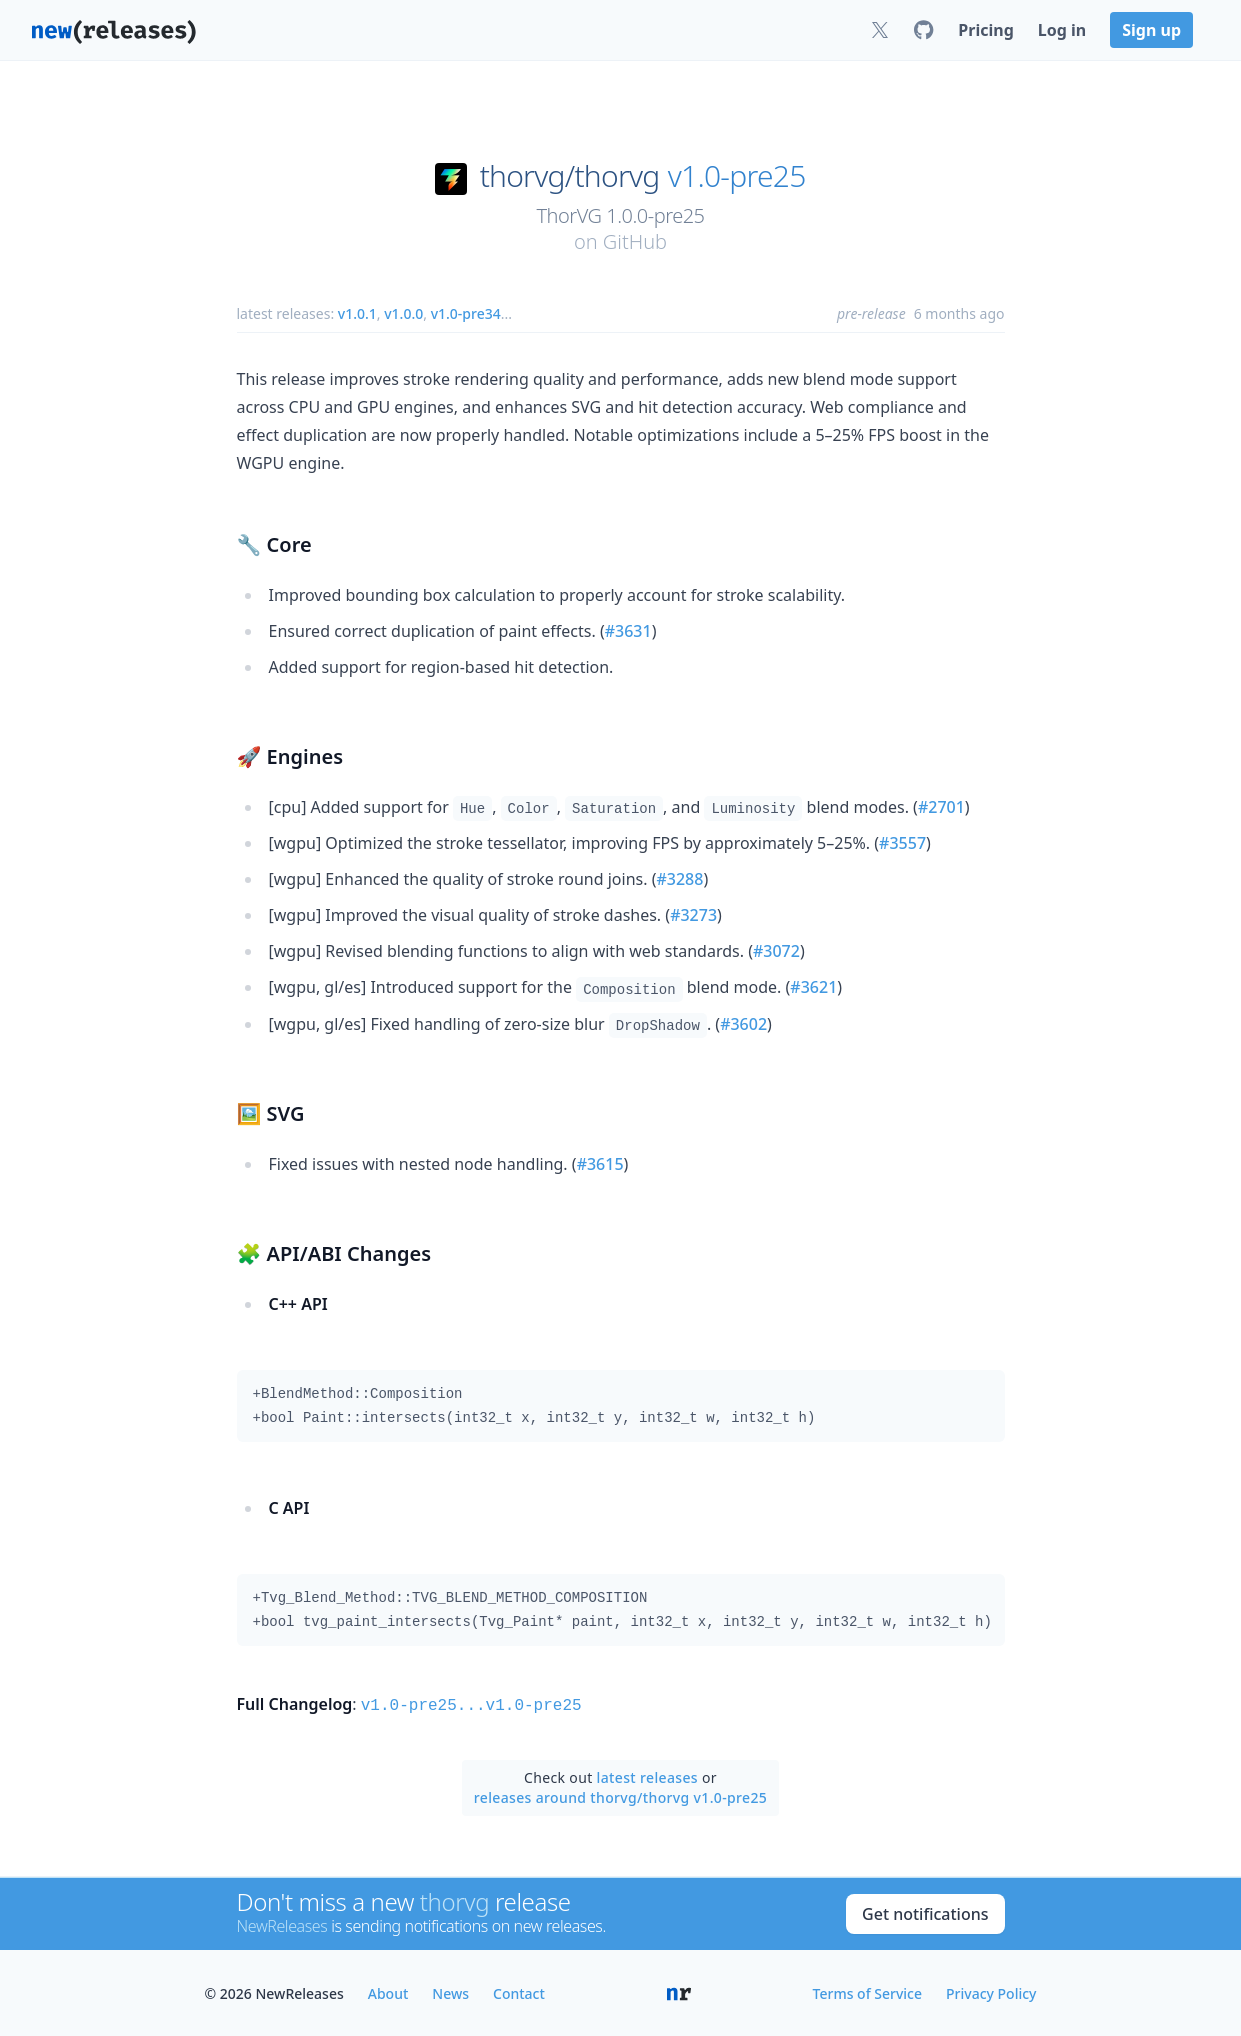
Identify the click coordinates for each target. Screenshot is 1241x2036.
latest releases (647, 1775)
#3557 (902, 843)
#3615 (600, 1164)
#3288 (679, 879)
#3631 (628, 631)
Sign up (1151, 30)
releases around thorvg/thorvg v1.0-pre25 (620, 1795)
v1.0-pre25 (737, 176)
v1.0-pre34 (466, 313)
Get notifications (925, 1912)
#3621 (813, 987)
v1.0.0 (403, 313)
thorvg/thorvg (570, 176)
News (450, 1991)
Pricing (985, 30)
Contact (519, 1991)
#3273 (693, 915)
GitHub (635, 241)
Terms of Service (867, 1991)
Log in (1062, 30)
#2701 (941, 807)
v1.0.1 (357, 313)
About (388, 1991)
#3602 (743, 1024)
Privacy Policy (991, 1991)
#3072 (776, 951)
